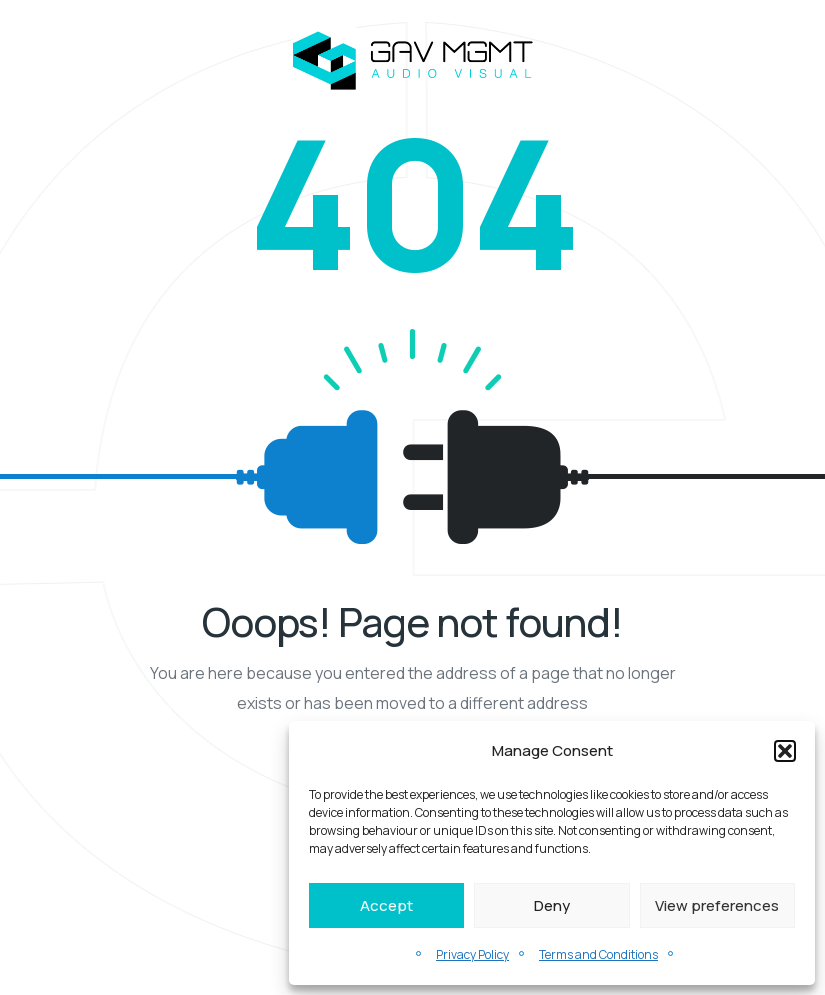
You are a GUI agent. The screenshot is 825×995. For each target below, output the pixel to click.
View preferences (717, 905)
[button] (785, 751)
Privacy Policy (472, 954)
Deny (552, 905)
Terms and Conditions (598, 954)
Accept (386, 905)
